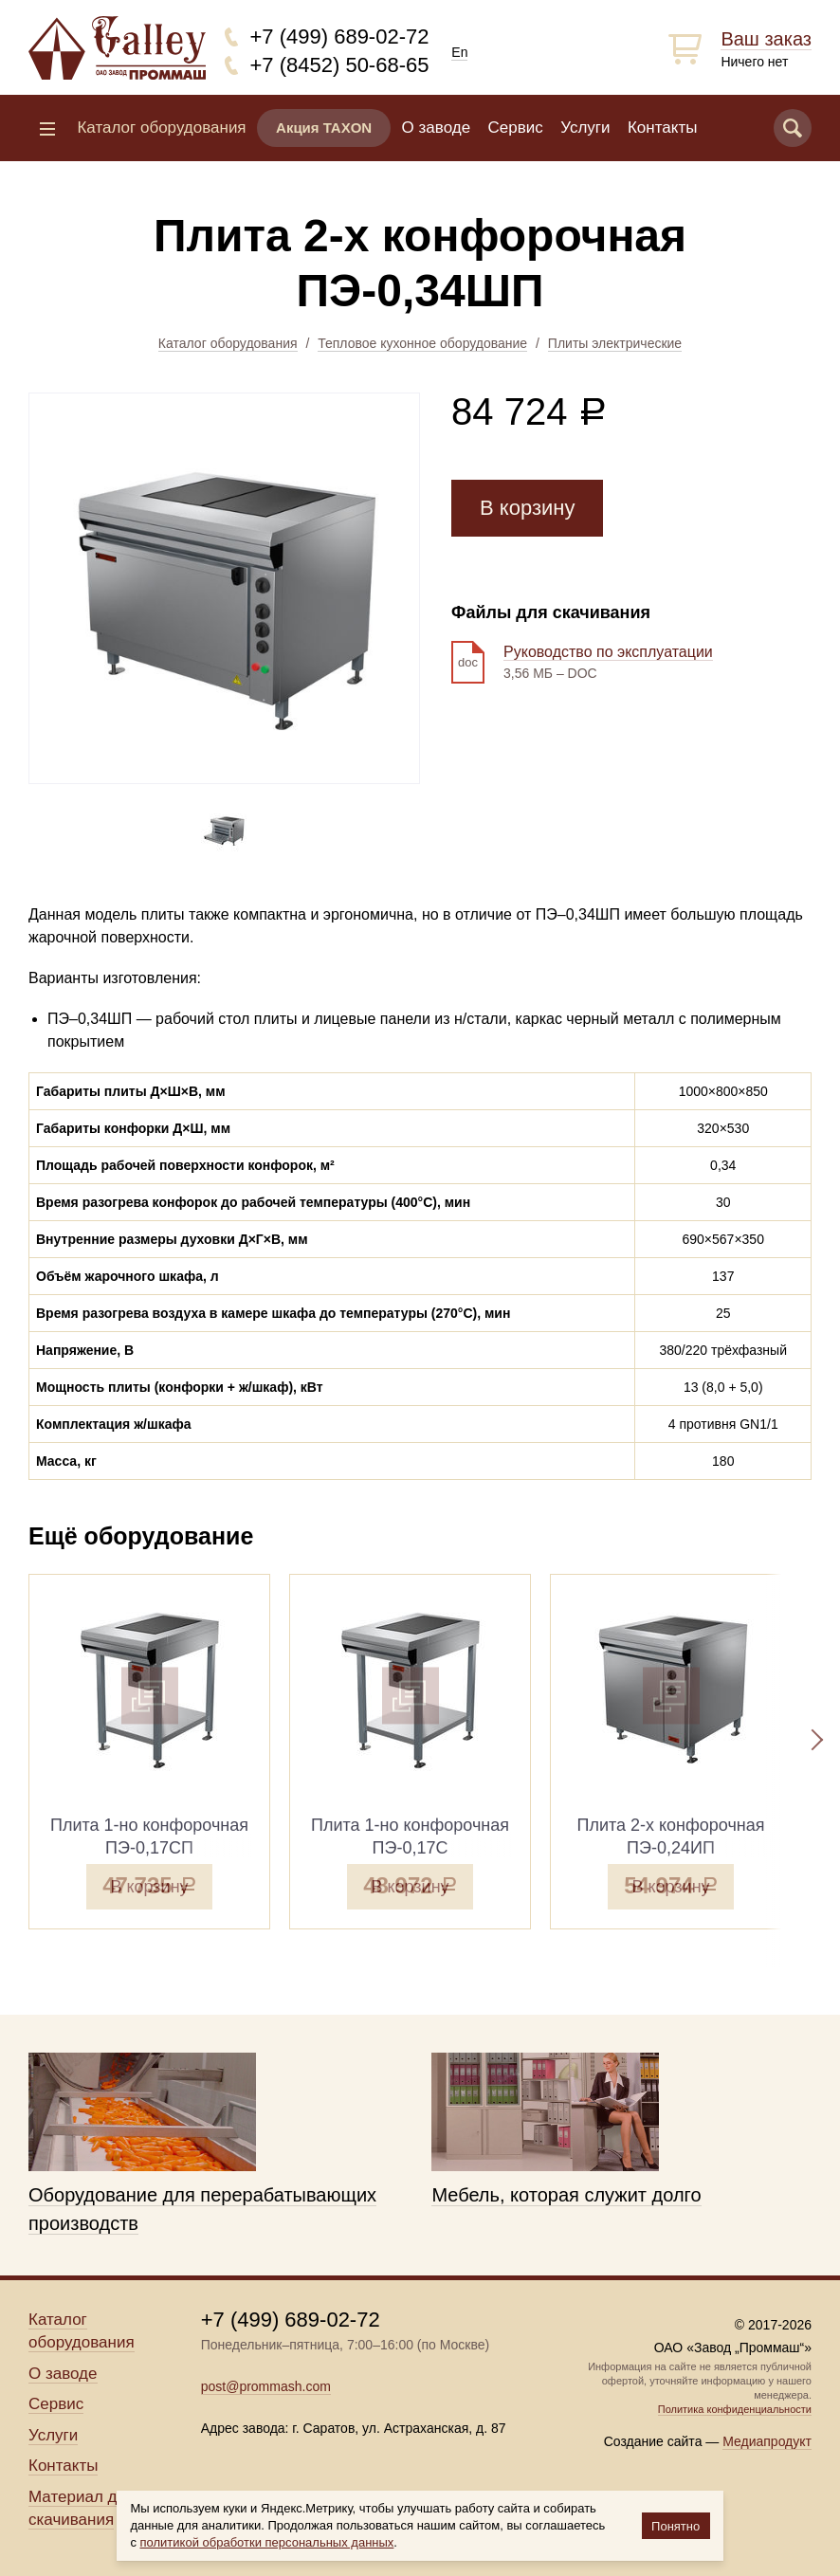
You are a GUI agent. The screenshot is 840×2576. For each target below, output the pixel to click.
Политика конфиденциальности (735, 2409)
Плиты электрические (615, 343)
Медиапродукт (767, 2441)
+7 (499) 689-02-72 (339, 36)
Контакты (662, 128)
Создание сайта (653, 2441)
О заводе (436, 128)
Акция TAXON (324, 127)
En (459, 52)
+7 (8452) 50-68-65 (339, 65)
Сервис (515, 128)
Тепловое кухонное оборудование (422, 343)
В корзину (527, 508)
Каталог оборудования (228, 343)
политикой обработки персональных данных (267, 2542)
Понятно (675, 2526)
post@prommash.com (266, 2386)
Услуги (585, 128)
